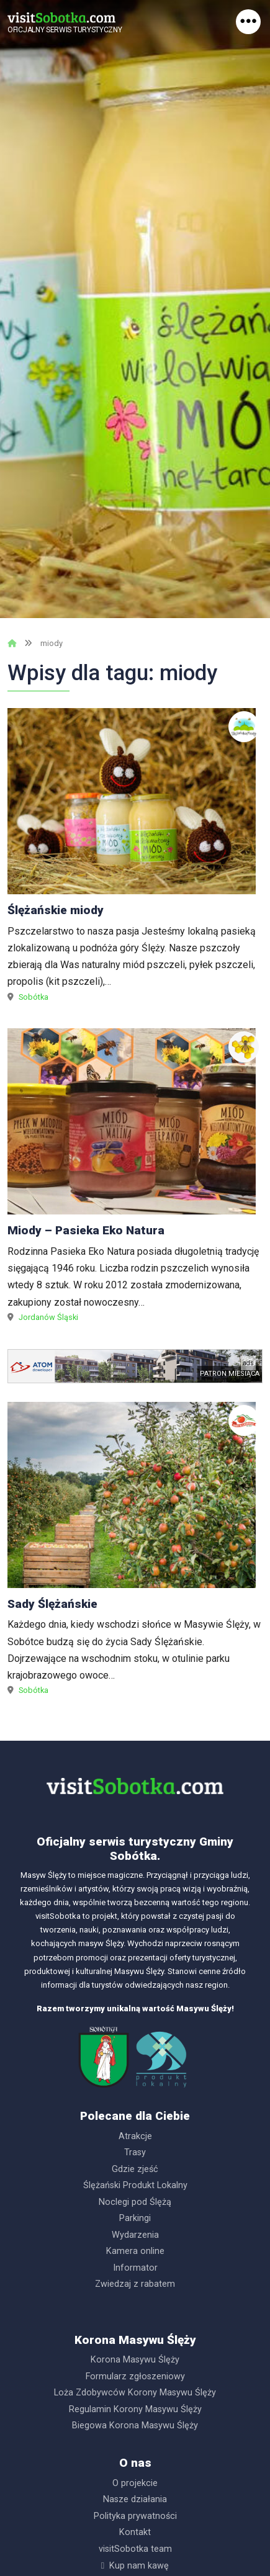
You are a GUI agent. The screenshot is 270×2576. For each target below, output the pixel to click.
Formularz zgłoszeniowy (135, 2376)
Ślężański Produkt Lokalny (135, 2185)
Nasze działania (135, 2499)
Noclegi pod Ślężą (135, 2202)
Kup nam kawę (139, 2565)
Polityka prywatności (135, 2516)
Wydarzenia (135, 2235)
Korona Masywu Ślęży (135, 2359)
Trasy (135, 2152)
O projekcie (135, 2483)
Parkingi (135, 2218)
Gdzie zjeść (135, 2169)
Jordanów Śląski (48, 1317)
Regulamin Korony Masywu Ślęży (135, 2409)
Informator (135, 2268)
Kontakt (135, 2532)
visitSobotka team (135, 2549)
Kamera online (135, 2251)
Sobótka (33, 997)
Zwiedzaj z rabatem (135, 2284)
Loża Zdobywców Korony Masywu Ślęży (135, 2392)
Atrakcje (135, 2136)
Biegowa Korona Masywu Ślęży (135, 2425)
